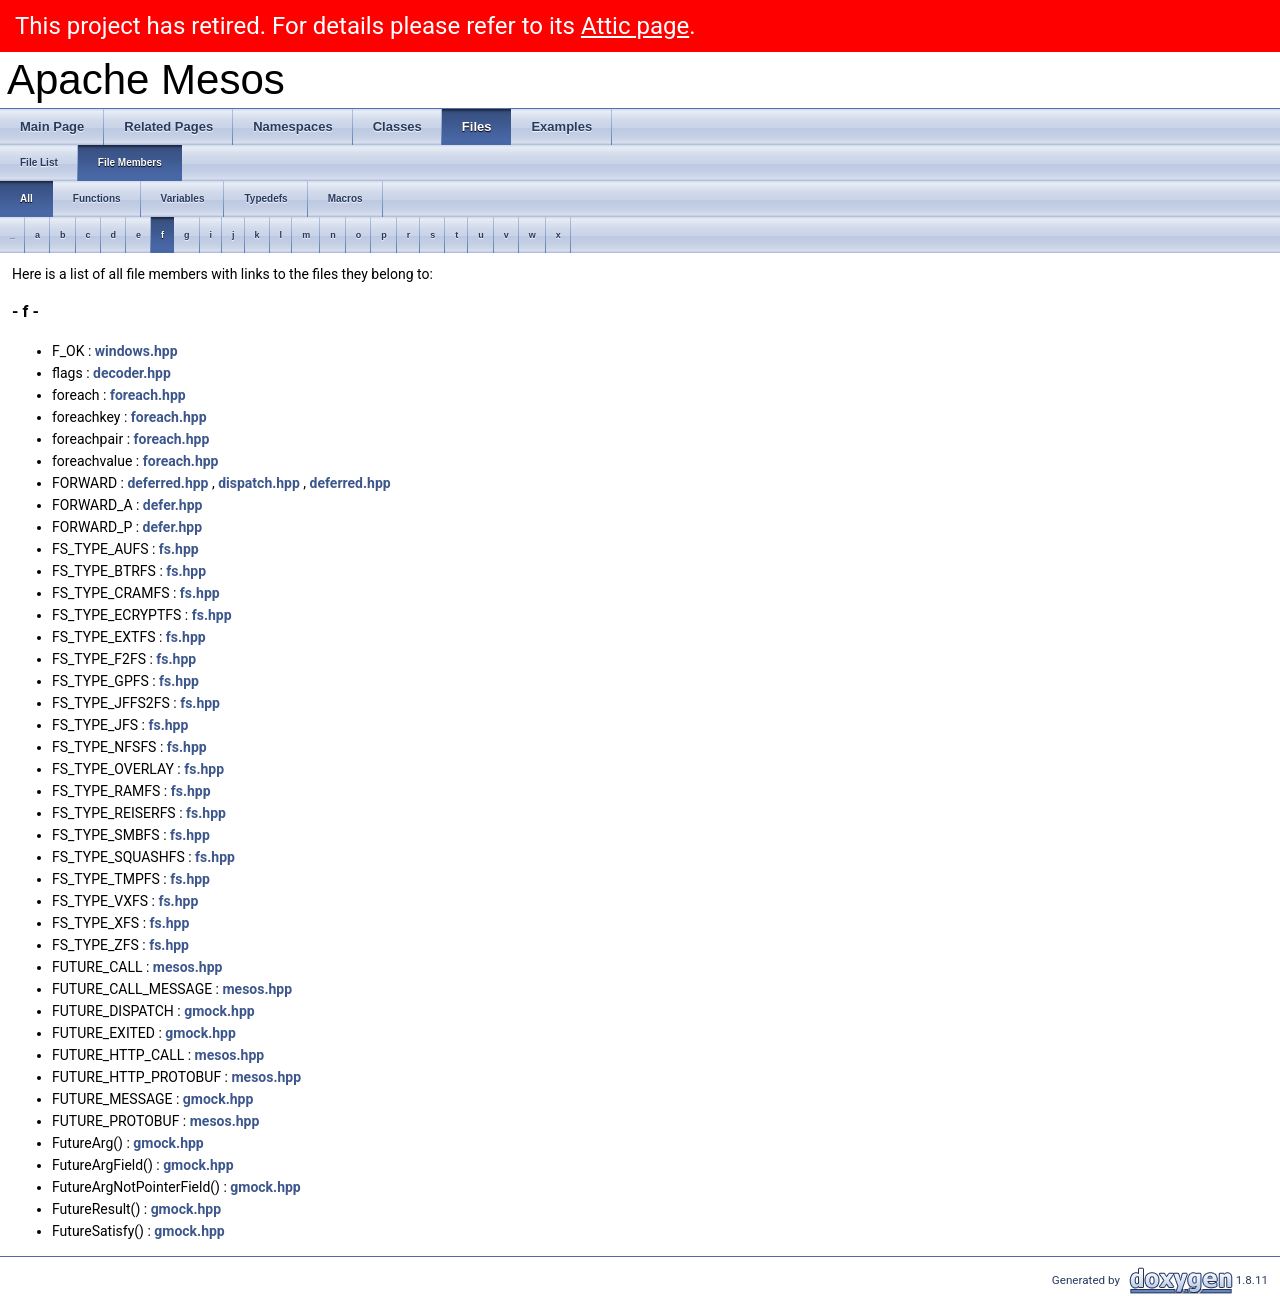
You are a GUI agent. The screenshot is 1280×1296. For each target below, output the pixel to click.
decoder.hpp (132, 373)
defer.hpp (173, 505)
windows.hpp (136, 351)
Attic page (635, 26)
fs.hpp (179, 549)
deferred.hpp (167, 483)
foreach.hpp (148, 395)
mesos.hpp (188, 967)
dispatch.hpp (259, 483)
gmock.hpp (219, 1011)
